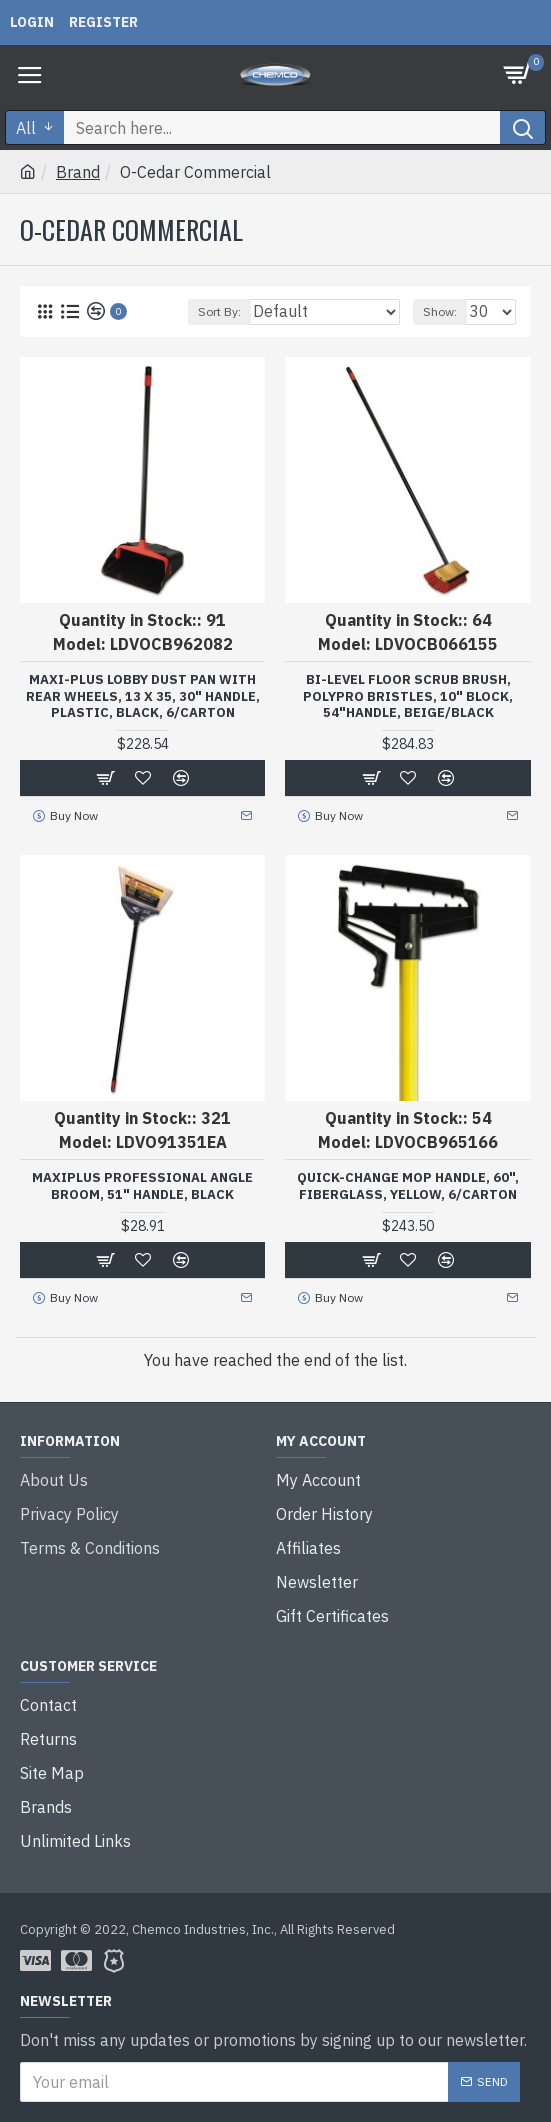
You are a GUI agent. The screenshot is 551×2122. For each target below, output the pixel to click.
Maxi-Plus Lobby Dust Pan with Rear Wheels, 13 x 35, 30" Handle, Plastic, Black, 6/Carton (143, 697)
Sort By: (219, 311)
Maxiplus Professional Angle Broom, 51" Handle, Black (142, 1186)
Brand (78, 172)
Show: (440, 311)
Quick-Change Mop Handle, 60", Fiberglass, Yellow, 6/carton (408, 1186)
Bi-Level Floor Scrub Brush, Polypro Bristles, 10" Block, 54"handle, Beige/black (408, 697)
